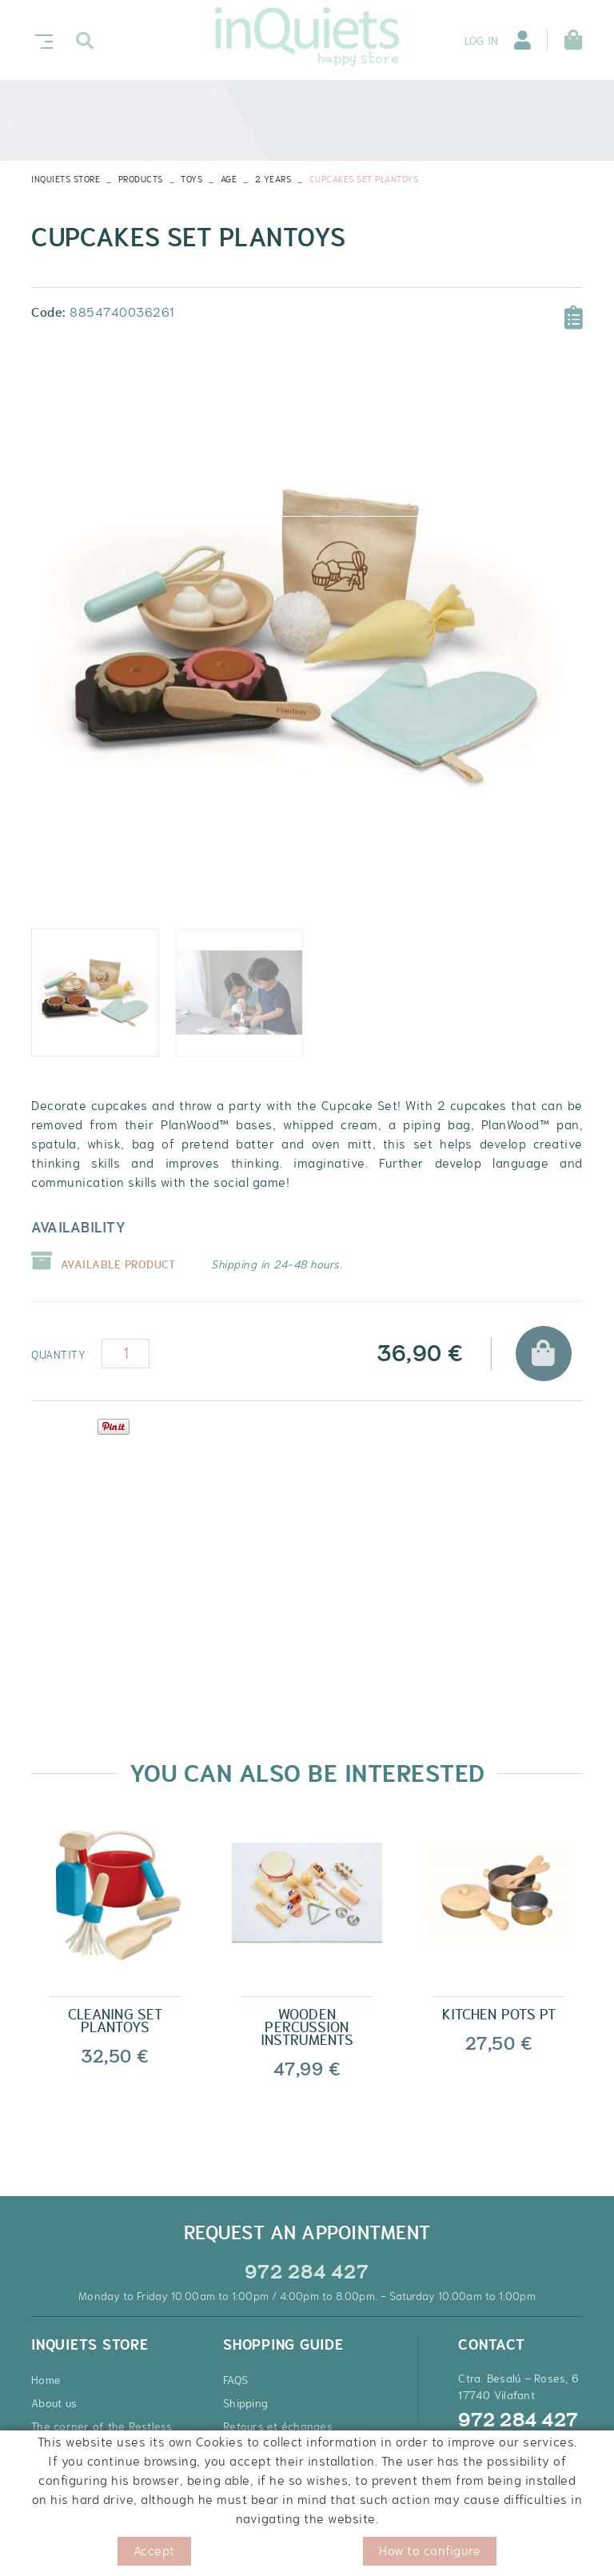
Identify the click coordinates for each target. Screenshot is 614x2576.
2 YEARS (273, 179)
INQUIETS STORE (65, 179)
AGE (229, 179)
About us (54, 2403)
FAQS (235, 2380)
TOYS (191, 179)
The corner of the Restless (102, 2426)
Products (140, 179)
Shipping (245, 2403)
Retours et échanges (278, 2426)
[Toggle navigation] (40, 40)
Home (46, 2380)
